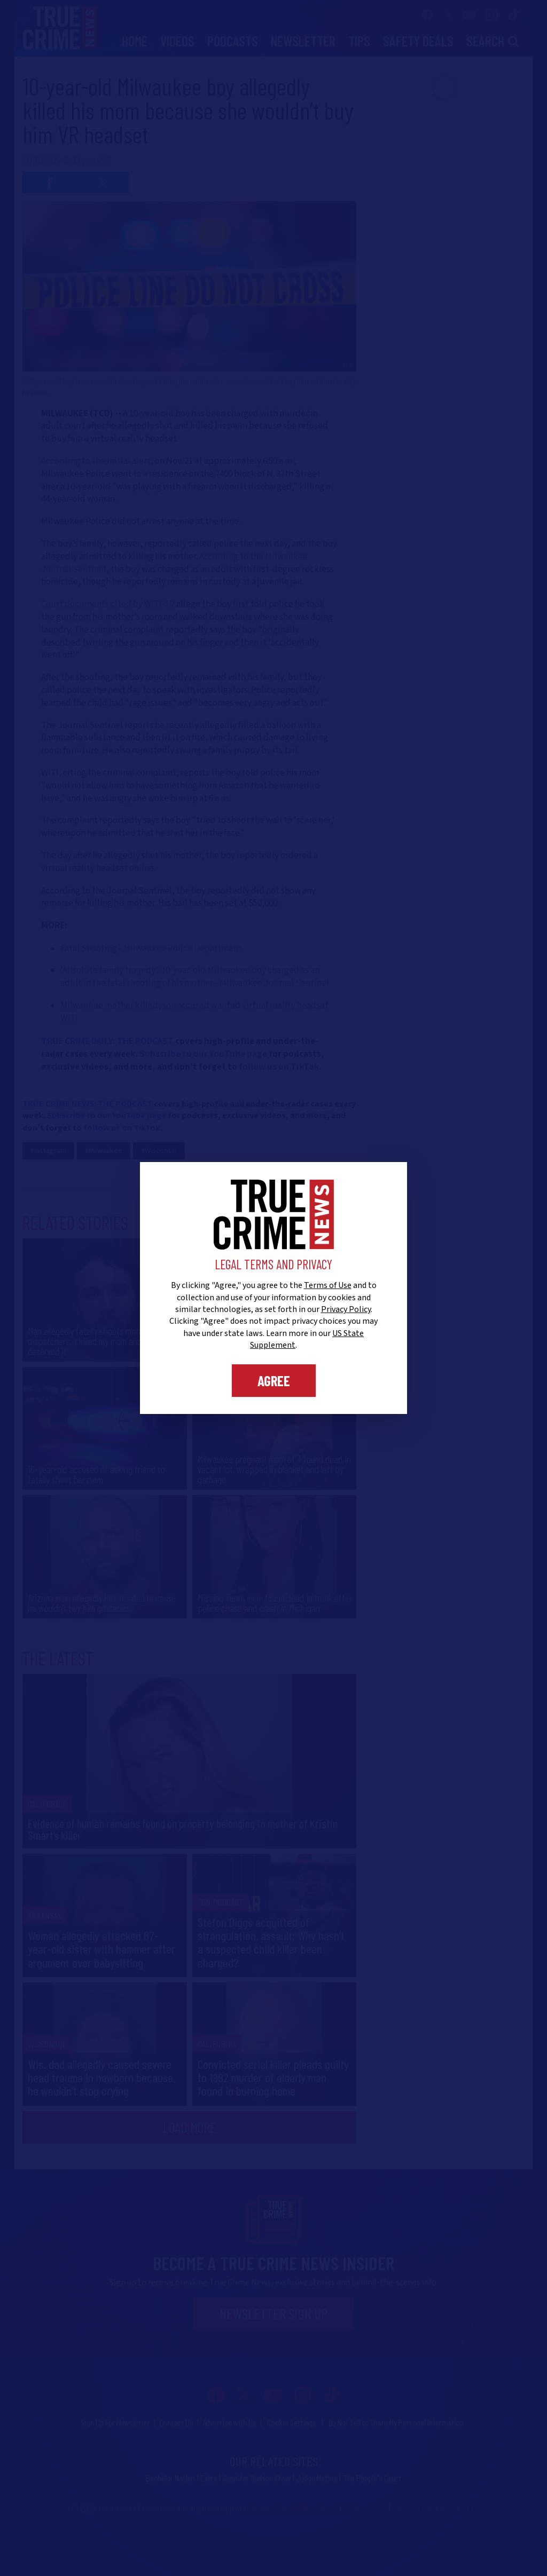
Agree (273, 1380)
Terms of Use (327, 1285)
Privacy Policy (346, 1309)
